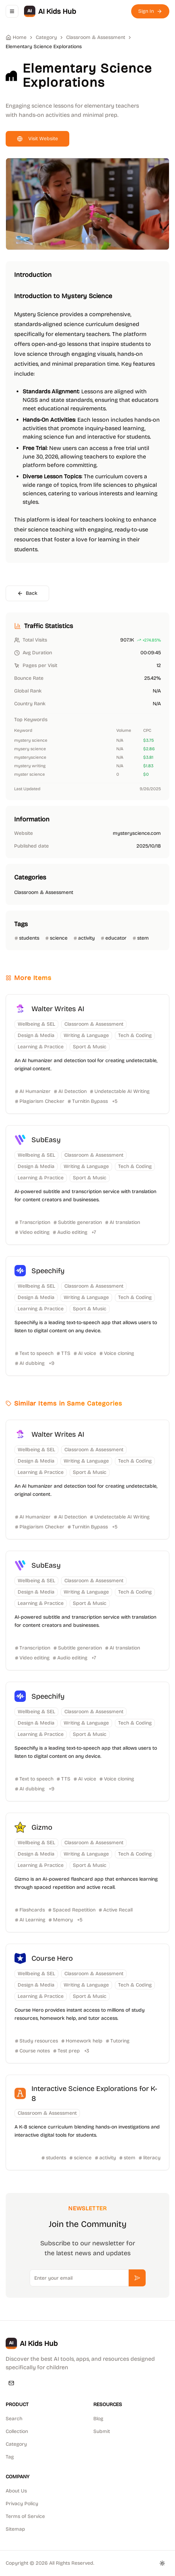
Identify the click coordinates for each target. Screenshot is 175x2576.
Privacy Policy (22, 2504)
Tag (10, 2457)
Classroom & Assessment (95, 37)
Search (14, 2419)
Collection (17, 2431)
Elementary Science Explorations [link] (44, 47)
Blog (98, 2419)
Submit (101, 2431)
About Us (16, 2491)
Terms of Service (25, 2516)
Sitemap (15, 2529)
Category (16, 2444)
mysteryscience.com (137, 833)
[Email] (11, 2383)
